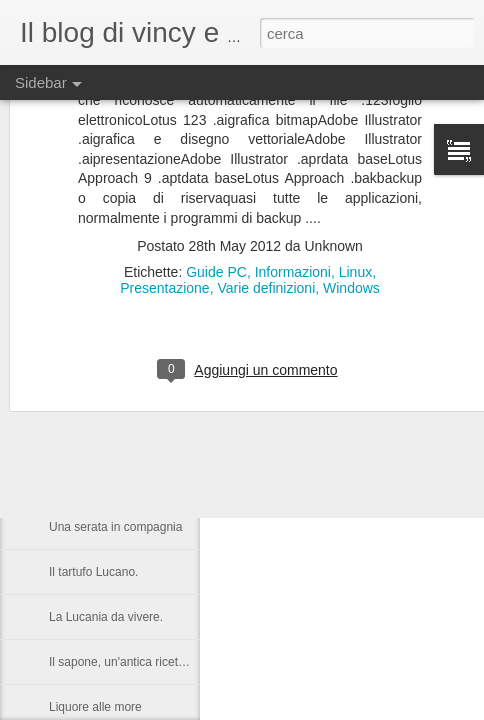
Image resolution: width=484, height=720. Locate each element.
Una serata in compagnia (115, 527)
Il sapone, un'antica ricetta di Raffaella (150, 662)
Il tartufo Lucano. (93, 572)
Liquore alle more (95, 707)
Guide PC (216, 180)
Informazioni (293, 180)
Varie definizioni (266, 196)
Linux (355, 180)
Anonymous (342, 403)
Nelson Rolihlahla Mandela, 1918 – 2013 (157, 437)
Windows (351, 196)
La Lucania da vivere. (106, 617)
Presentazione (165, 196)
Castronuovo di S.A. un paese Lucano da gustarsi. (183, 482)
